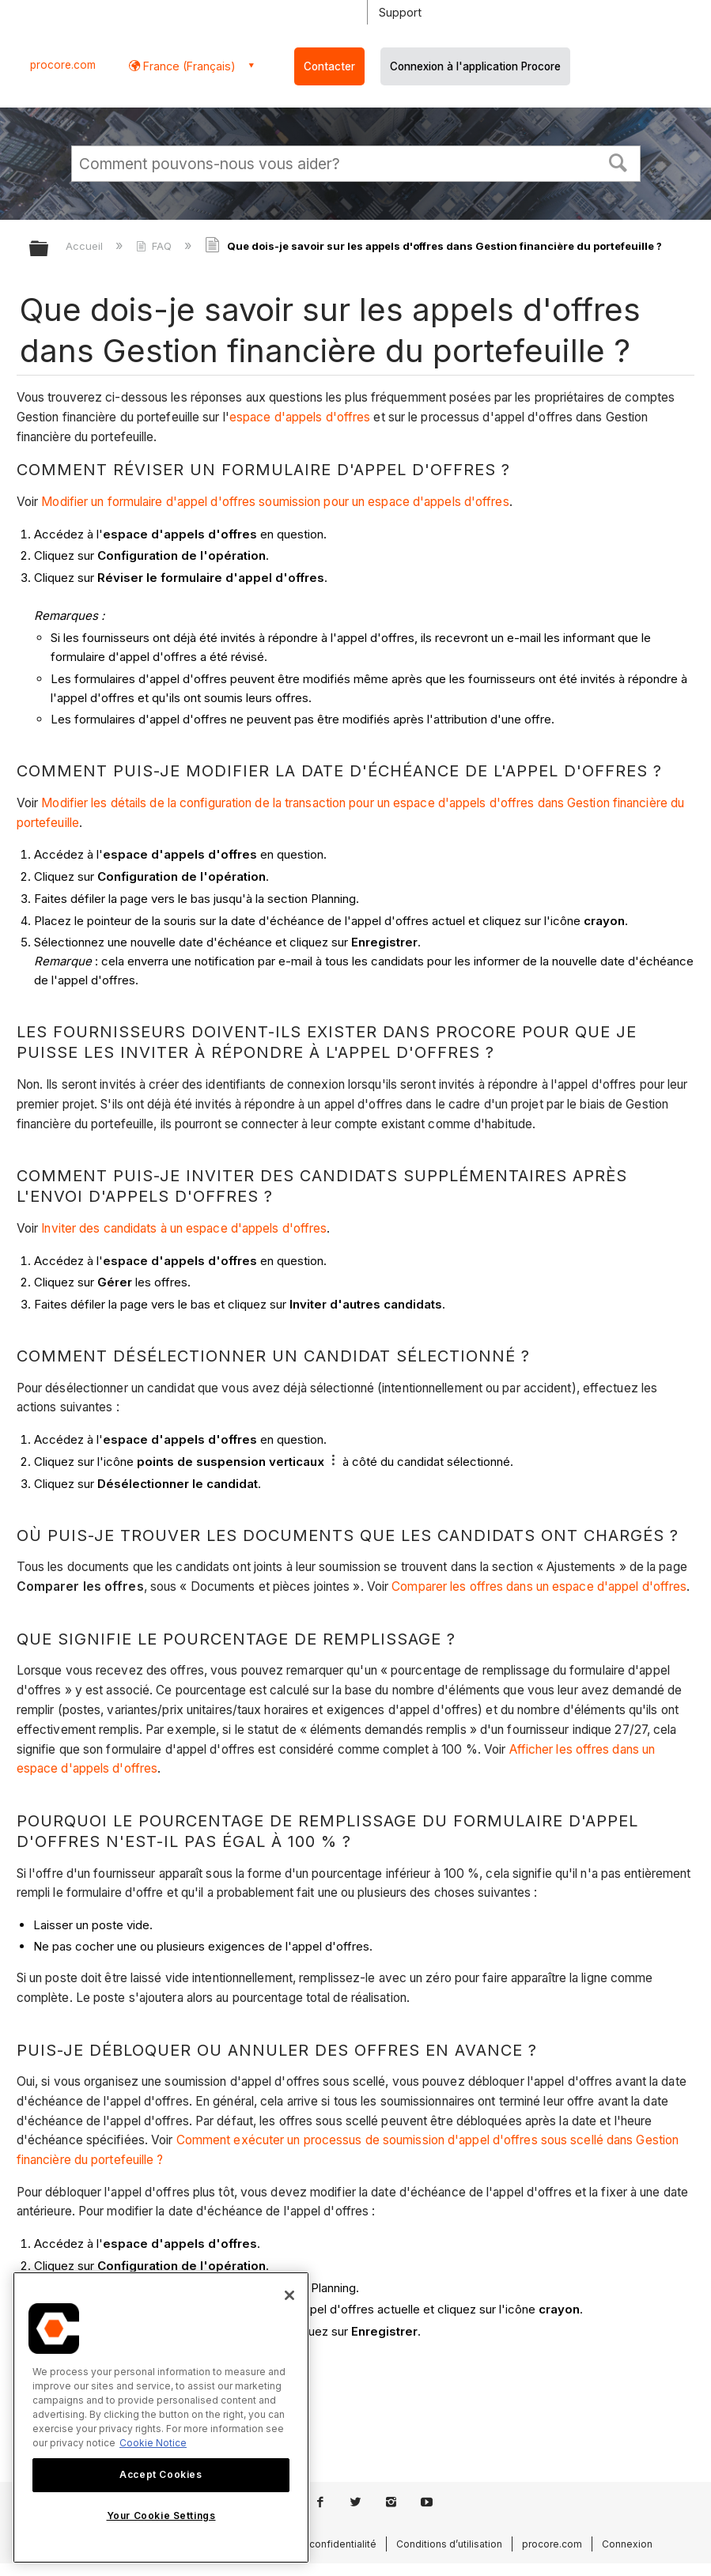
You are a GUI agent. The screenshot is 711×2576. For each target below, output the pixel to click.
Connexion (627, 2544)
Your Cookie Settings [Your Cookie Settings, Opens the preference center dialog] (161, 2515)
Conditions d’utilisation (449, 2544)
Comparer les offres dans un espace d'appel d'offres (538, 1586)
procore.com (63, 65)
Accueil (86, 246)
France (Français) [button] (188, 66)
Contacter (329, 66)
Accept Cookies (160, 2474)
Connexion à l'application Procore (475, 66)
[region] (161, 2417)
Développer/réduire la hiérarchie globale (49, 249)
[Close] (289, 2295)
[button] (618, 161)
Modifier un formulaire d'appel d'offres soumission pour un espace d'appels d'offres (275, 501)
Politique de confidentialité (313, 2544)
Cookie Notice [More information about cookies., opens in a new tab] (153, 2443)
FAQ (155, 246)
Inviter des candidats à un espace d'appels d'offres (184, 1228)
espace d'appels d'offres (299, 417)
